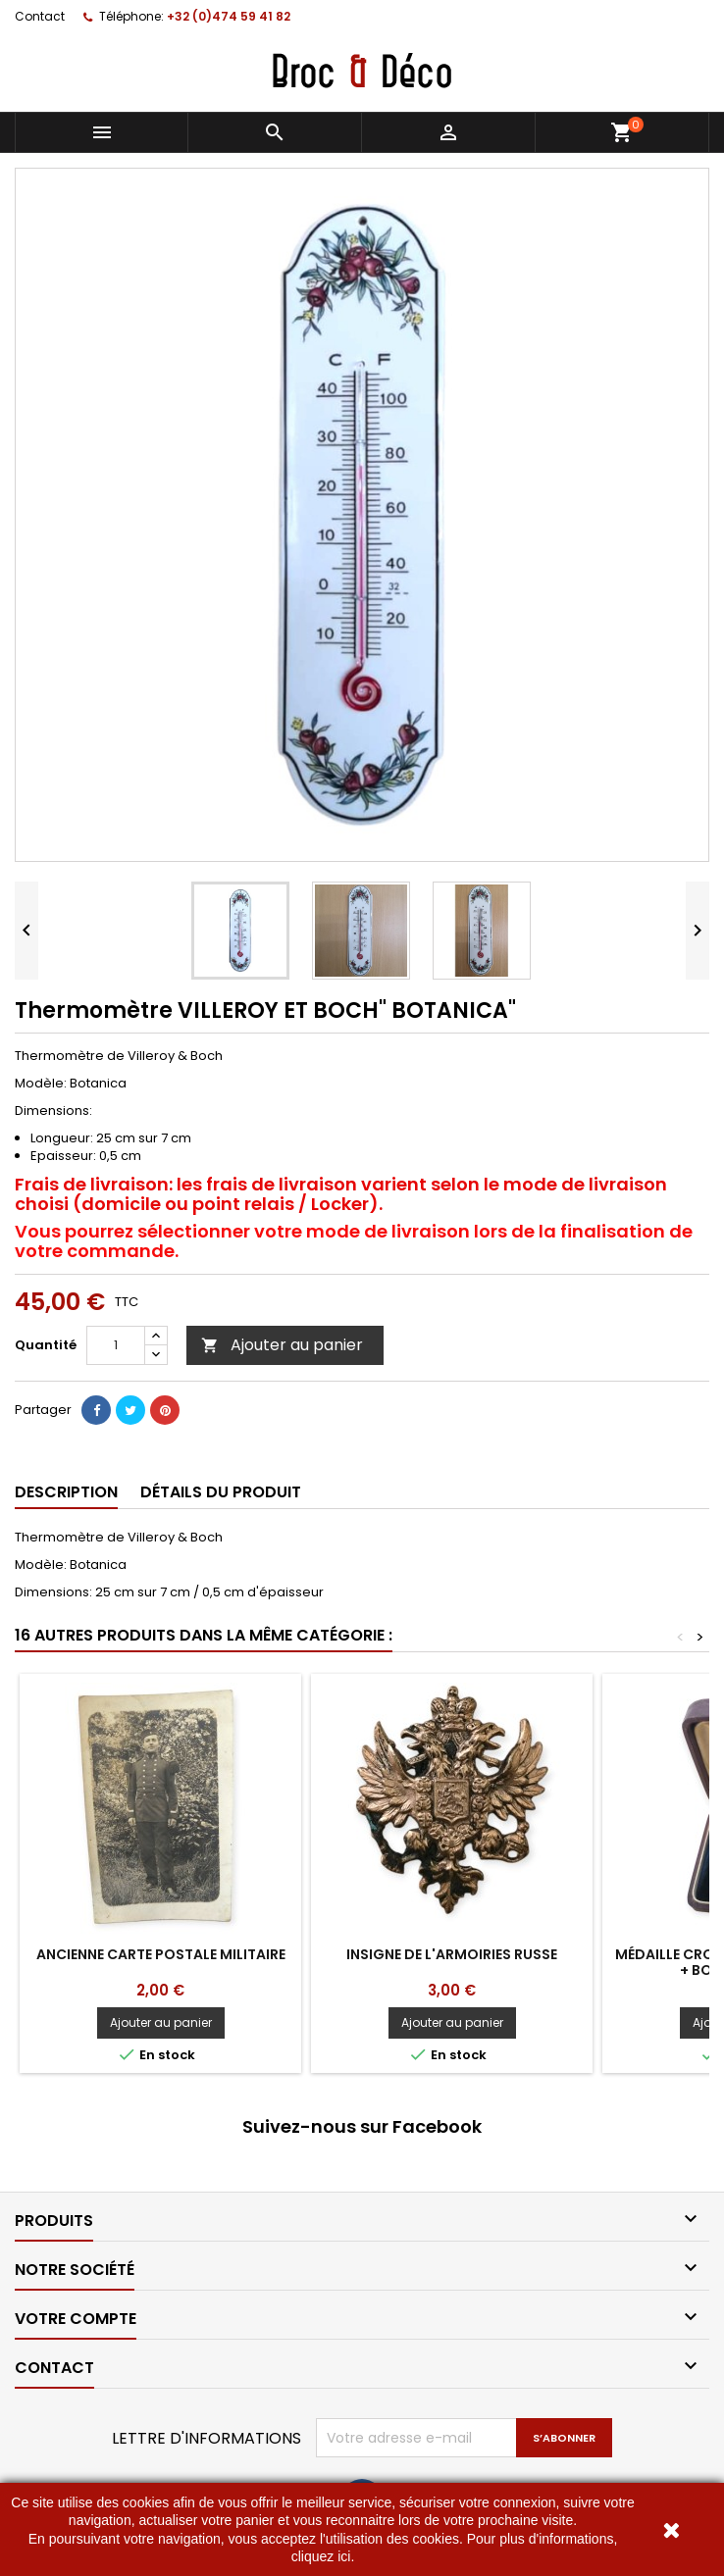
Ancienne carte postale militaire (160, 1954)
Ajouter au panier (282, 1345)
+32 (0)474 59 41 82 (228, 16)
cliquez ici (321, 2556)
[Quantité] (115, 1345)
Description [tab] (66, 1492)
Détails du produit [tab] (220, 1492)
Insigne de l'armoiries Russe (451, 1954)
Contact (40, 16)
